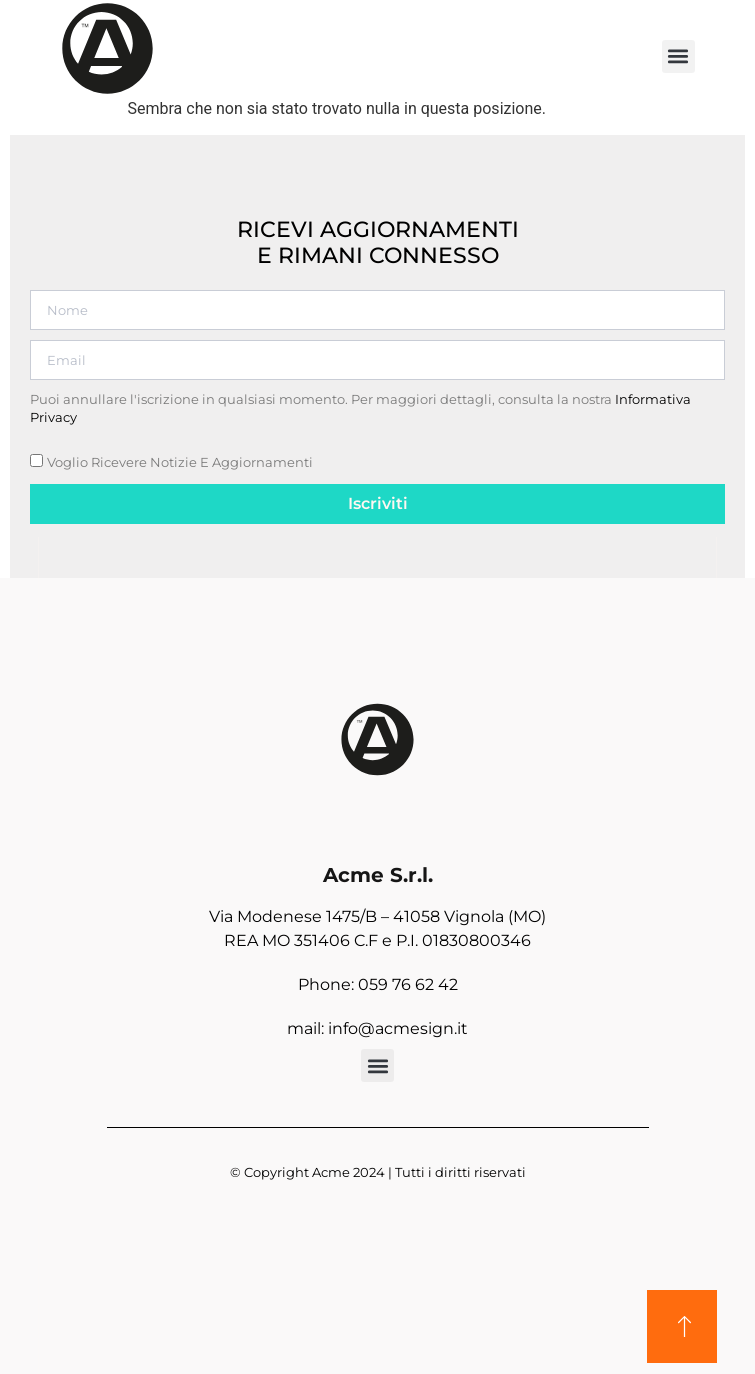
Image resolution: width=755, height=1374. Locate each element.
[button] (678, 56)
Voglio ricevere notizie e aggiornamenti (180, 462)
